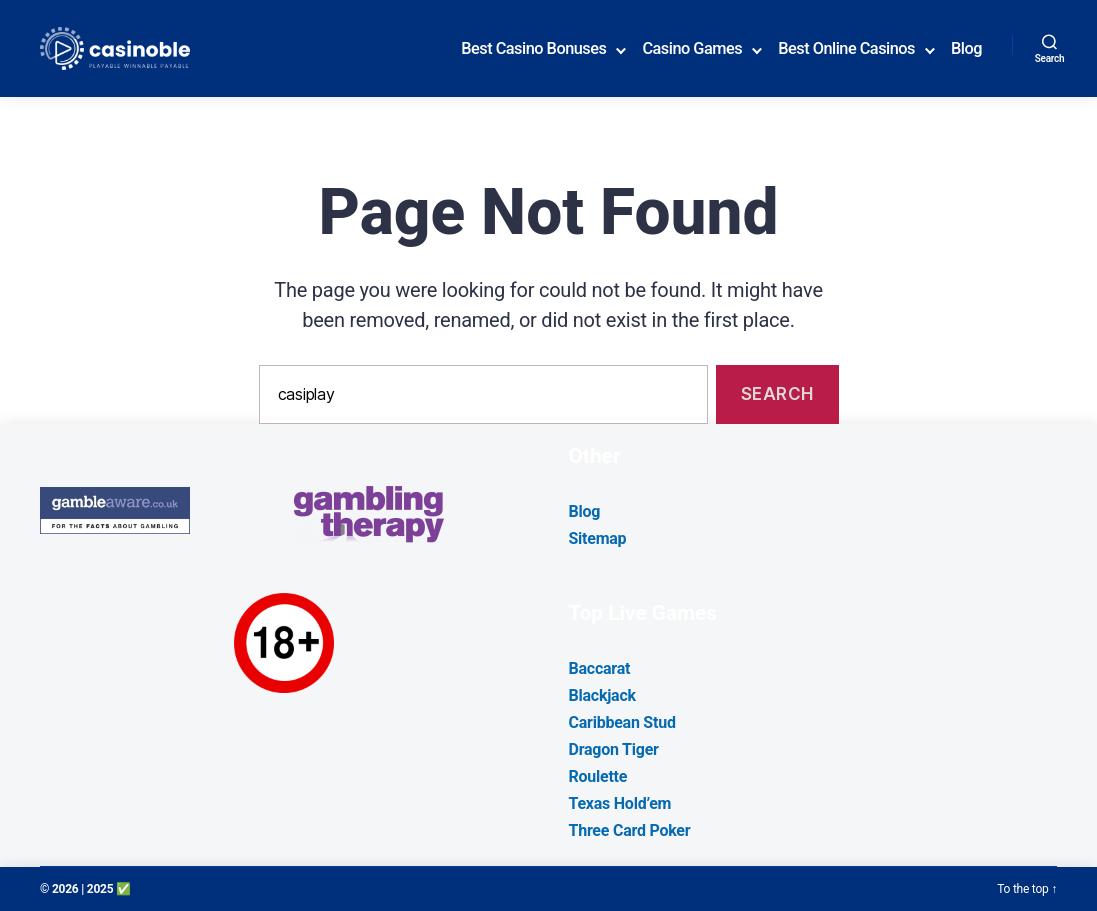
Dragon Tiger (614, 749)
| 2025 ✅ (106, 889)
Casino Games (692, 48)
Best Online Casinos (846, 48)
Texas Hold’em (620, 803)
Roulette (598, 776)
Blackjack (602, 695)
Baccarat (600, 668)
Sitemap (598, 538)
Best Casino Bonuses (533, 48)
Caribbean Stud (622, 722)
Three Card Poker (630, 830)
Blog (966, 48)
